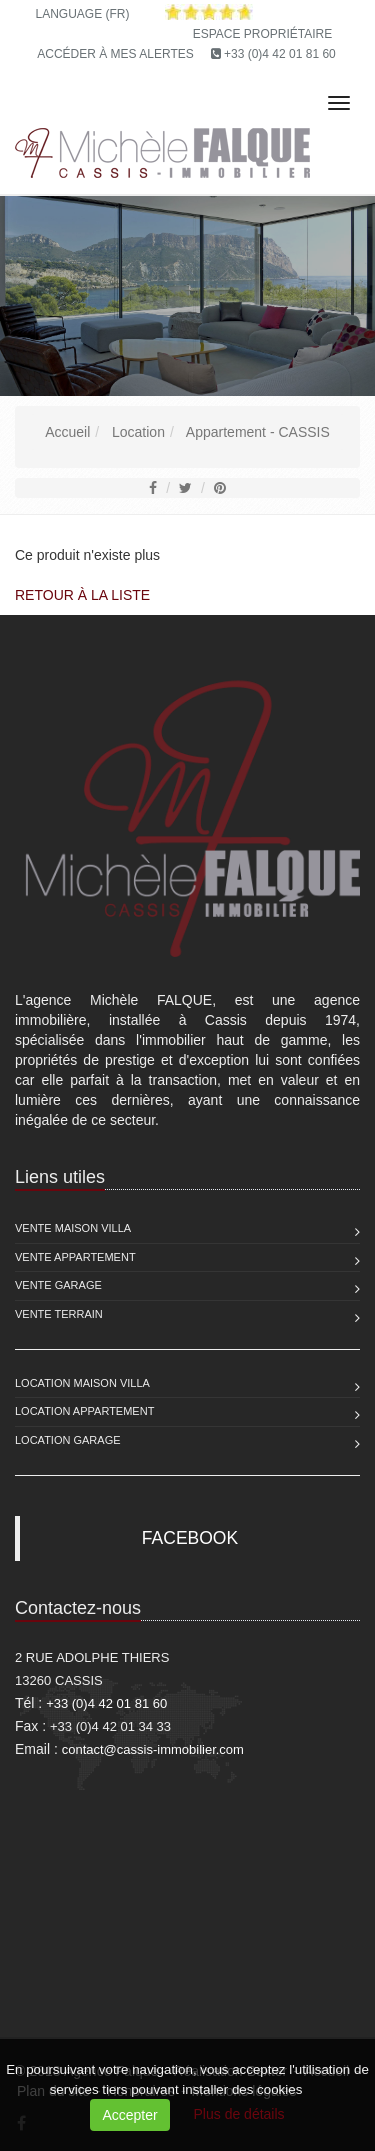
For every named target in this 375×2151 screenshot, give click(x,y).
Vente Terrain (59, 1314)
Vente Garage (58, 1285)
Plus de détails (239, 2114)
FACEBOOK (190, 1538)
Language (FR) (82, 14)
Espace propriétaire (263, 34)
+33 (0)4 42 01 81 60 (280, 54)
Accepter (129, 2115)
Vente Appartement (75, 1257)
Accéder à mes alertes (115, 54)
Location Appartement (84, 1411)
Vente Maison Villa (73, 1228)
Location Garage (68, 1440)
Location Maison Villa (82, 1383)
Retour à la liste (82, 595)
